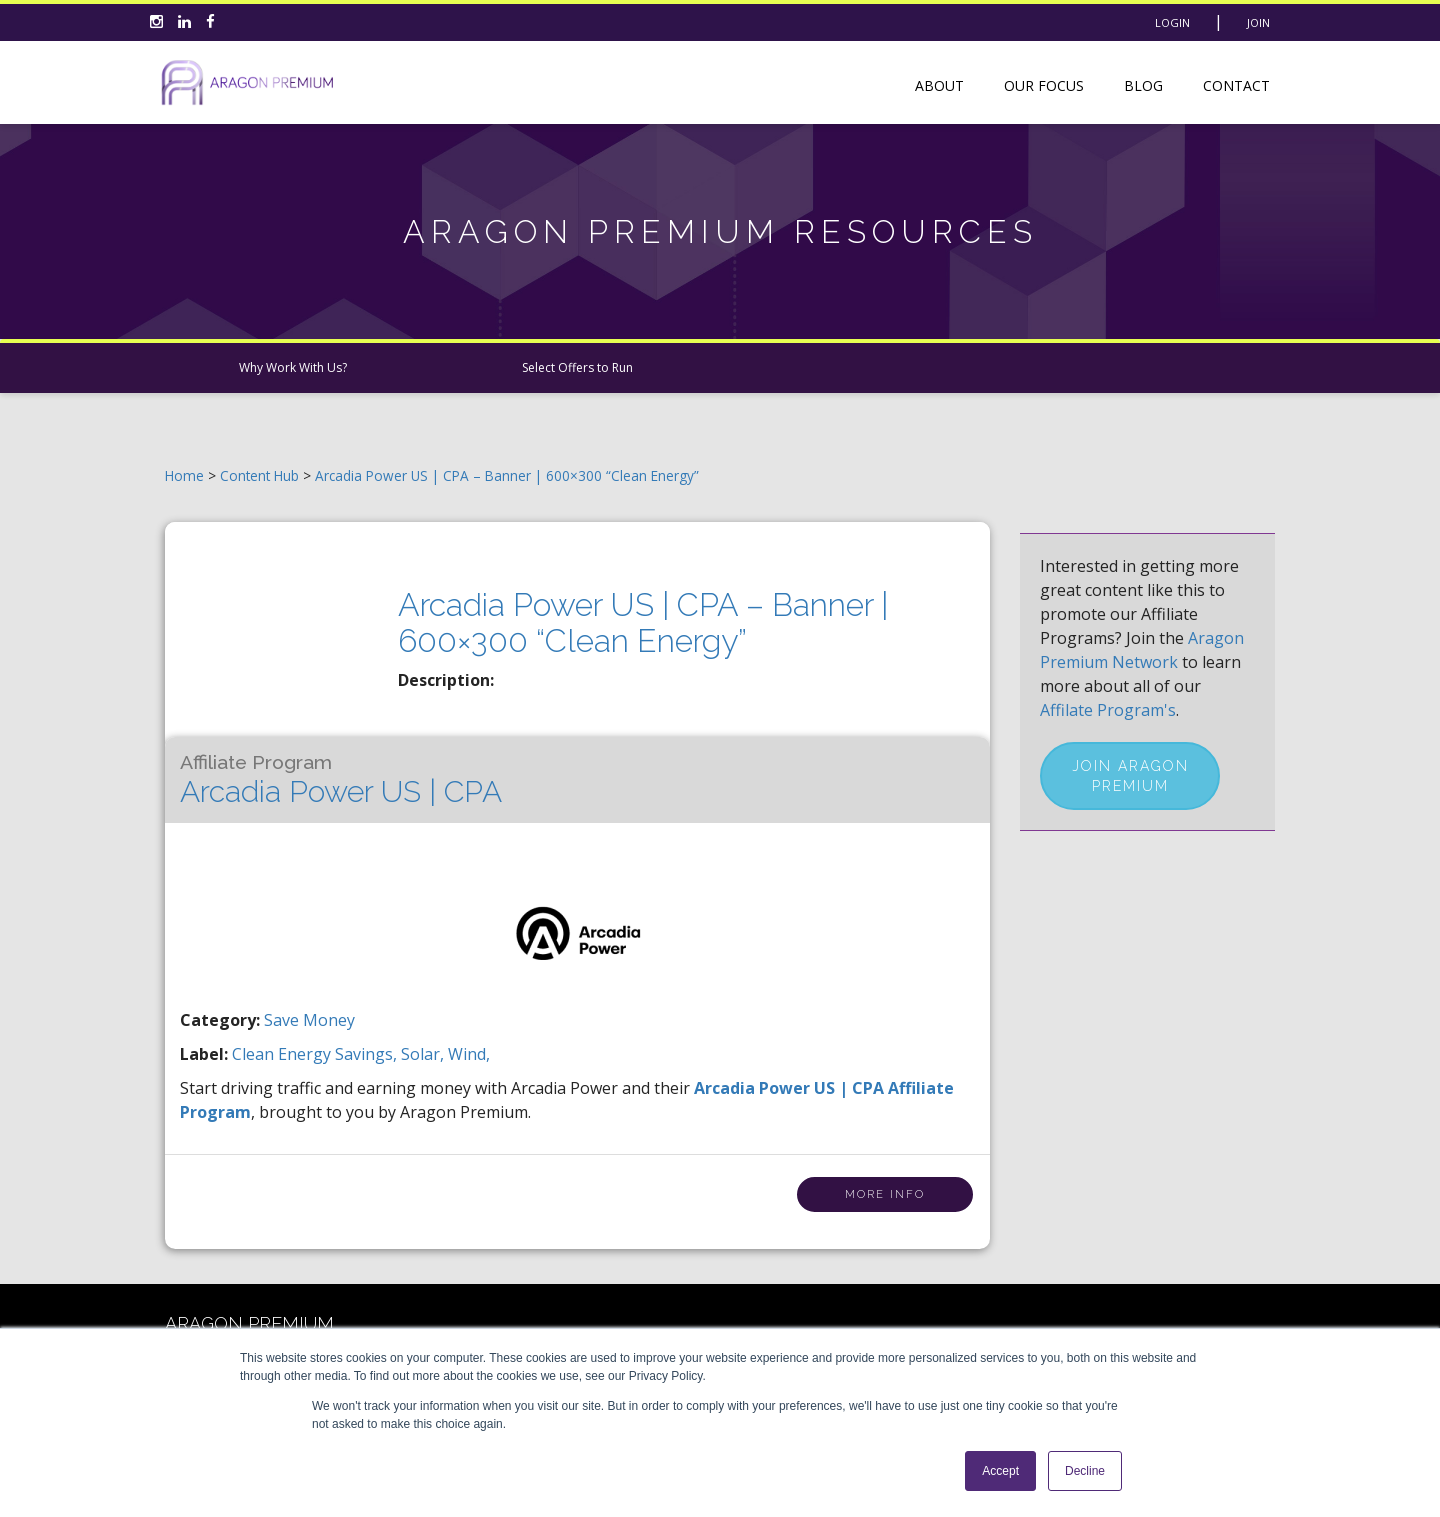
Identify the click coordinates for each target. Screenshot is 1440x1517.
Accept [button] (1000, 1471)
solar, (424, 1054)
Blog (1143, 85)
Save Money (309, 1020)
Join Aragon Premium (1130, 776)
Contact (1236, 85)
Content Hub (259, 475)
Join (1258, 22)
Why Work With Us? (293, 367)
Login (1172, 22)
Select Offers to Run (577, 367)
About (939, 85)
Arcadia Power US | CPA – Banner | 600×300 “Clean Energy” (507, 475)
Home (184, 475)
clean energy (283, 1054)
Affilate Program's (1108, 710)
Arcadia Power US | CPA (341, 780)
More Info (885, 1194)
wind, (469, 1054)
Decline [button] (1085, 1471)
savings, (368, 1054)
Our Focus (1044, 85)
